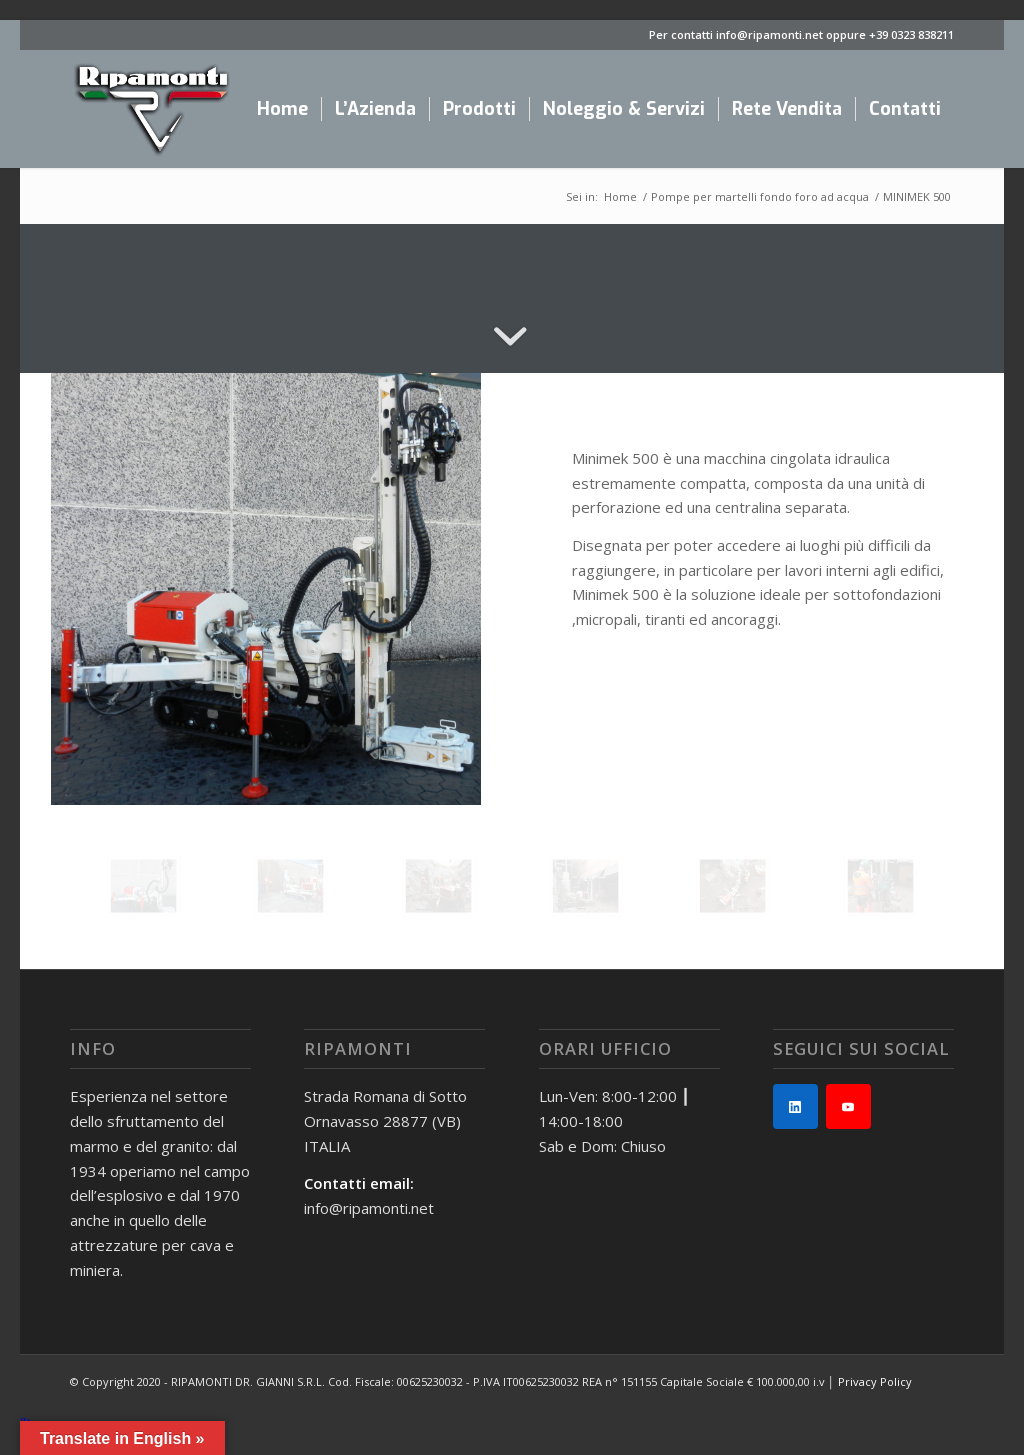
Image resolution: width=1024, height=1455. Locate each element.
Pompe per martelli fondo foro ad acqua (760, 196)
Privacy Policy (875, 1381)
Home (620, 196)
